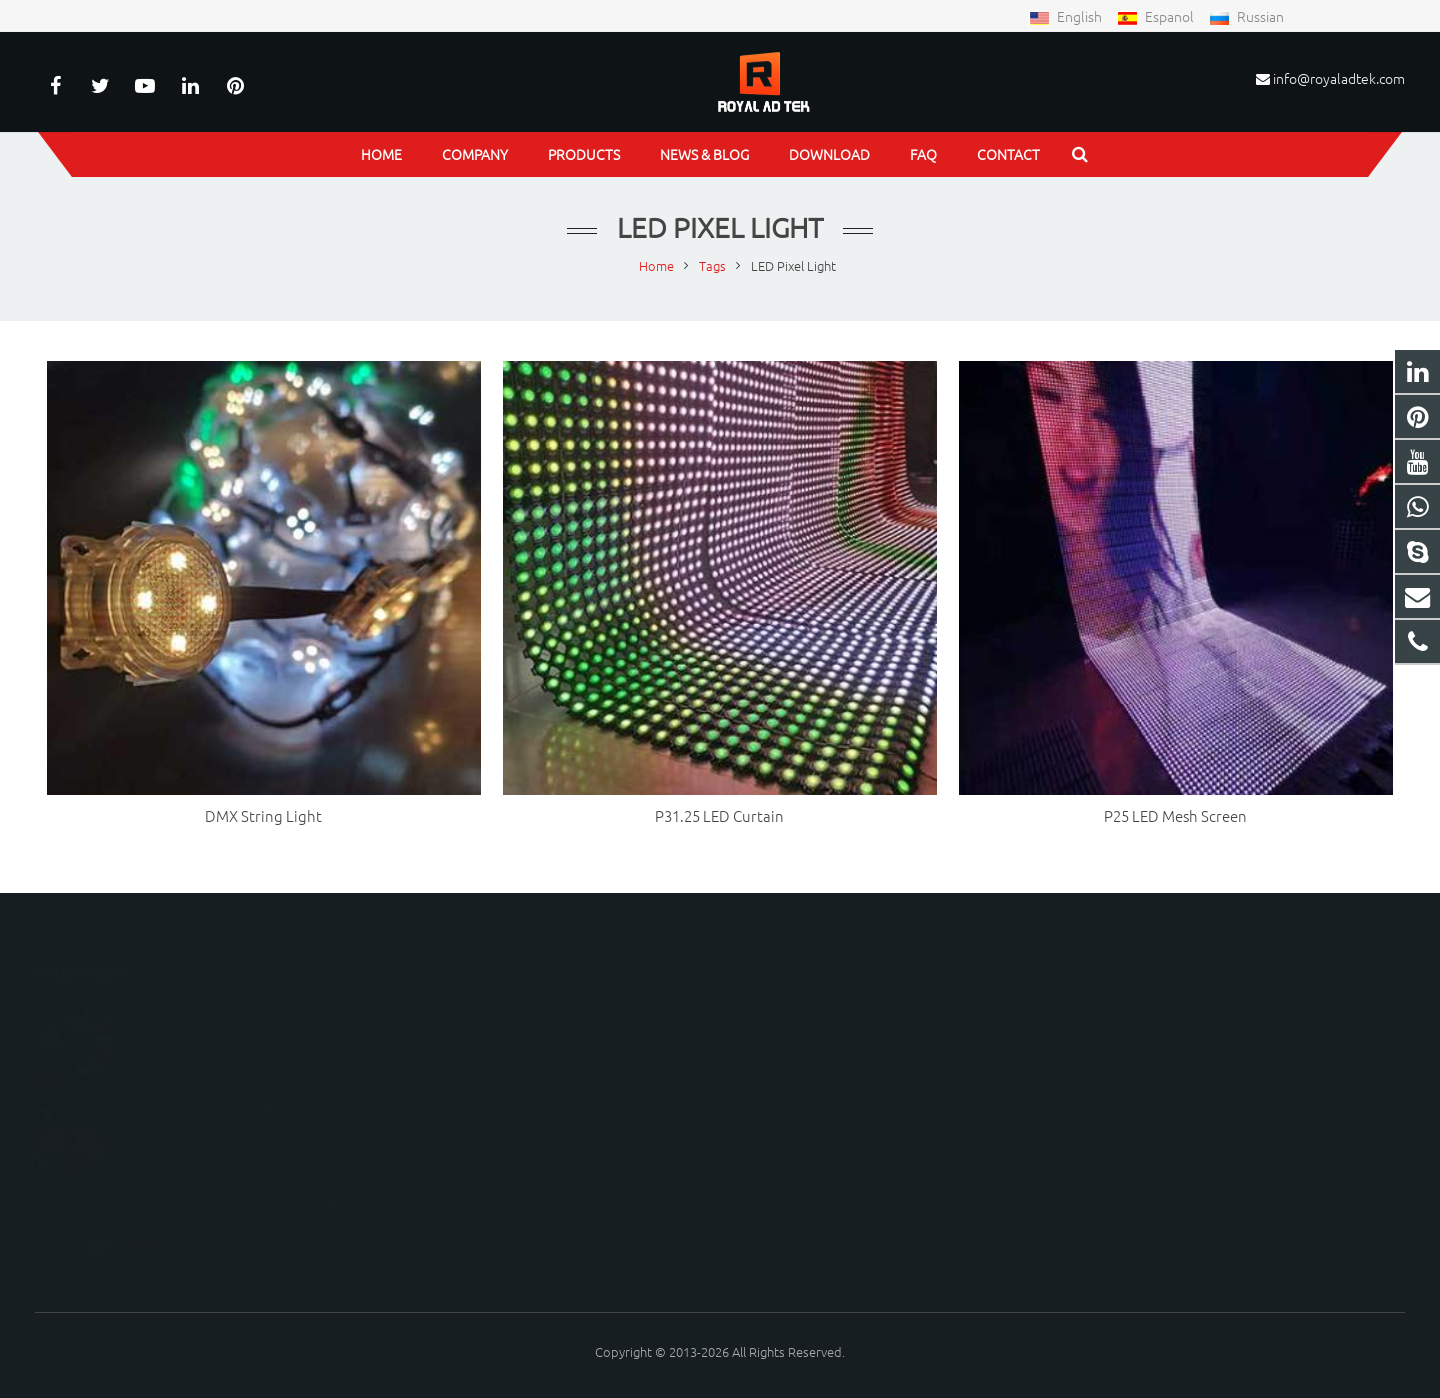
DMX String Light (263, 815)
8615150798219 (800, 1013)
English (1067, 16)
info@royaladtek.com (1339, 78)
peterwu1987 (793, 1100)
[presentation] (540, 1236)
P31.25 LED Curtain (719, 815)
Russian (1246, 16)
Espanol (1157, 16)
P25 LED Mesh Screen (1175, 815)
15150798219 (792, 1042)
